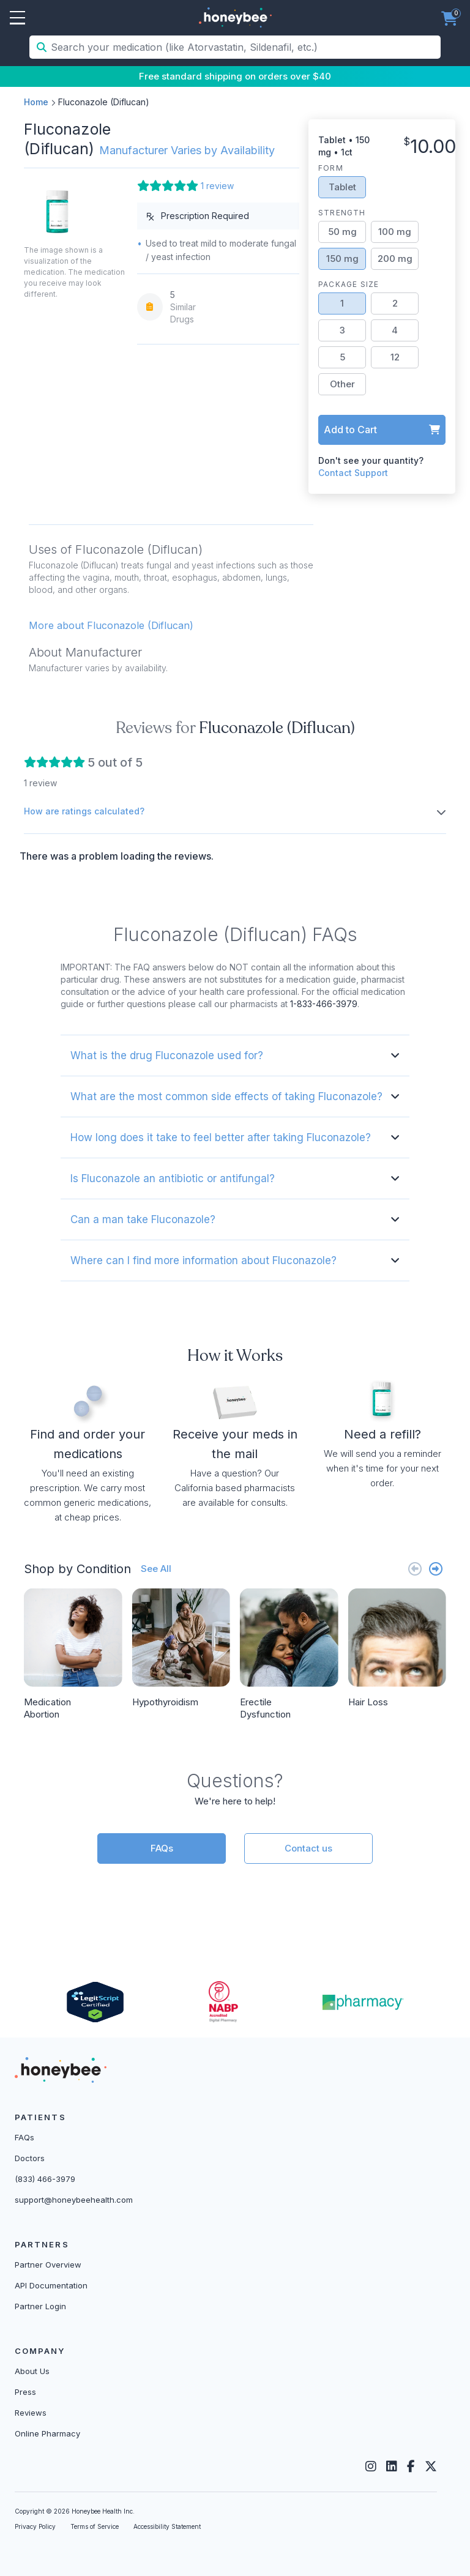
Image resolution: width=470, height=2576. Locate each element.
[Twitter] (431, 2466)
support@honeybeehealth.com (74, 2200)
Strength (342, 212)
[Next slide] (435, 1568)
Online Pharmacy (47, 2433)
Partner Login (40, 2306)
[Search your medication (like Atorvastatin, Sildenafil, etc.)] (244, 47)
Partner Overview (48, 2264)
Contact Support (353, 472)
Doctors (30, 2158)
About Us (32, 2371)
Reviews (31, 2413)
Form (330, 168)
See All (156, 1568)
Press (25, 2392)
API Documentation (51, 2285)
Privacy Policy (35, 2526)
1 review (217, 186)
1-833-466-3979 (323, 1004)
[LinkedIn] (391, 2466)
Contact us (308, 1848)
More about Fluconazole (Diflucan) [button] (111, 625)
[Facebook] (411, 2466)
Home (36, 102)
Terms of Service (94, 2526)
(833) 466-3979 (45, 2179)
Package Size (348, 284)
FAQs (162, 1848)
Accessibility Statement (167, 2526)
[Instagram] (370, 2466)
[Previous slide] (415, 1568)
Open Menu (17, 18)
